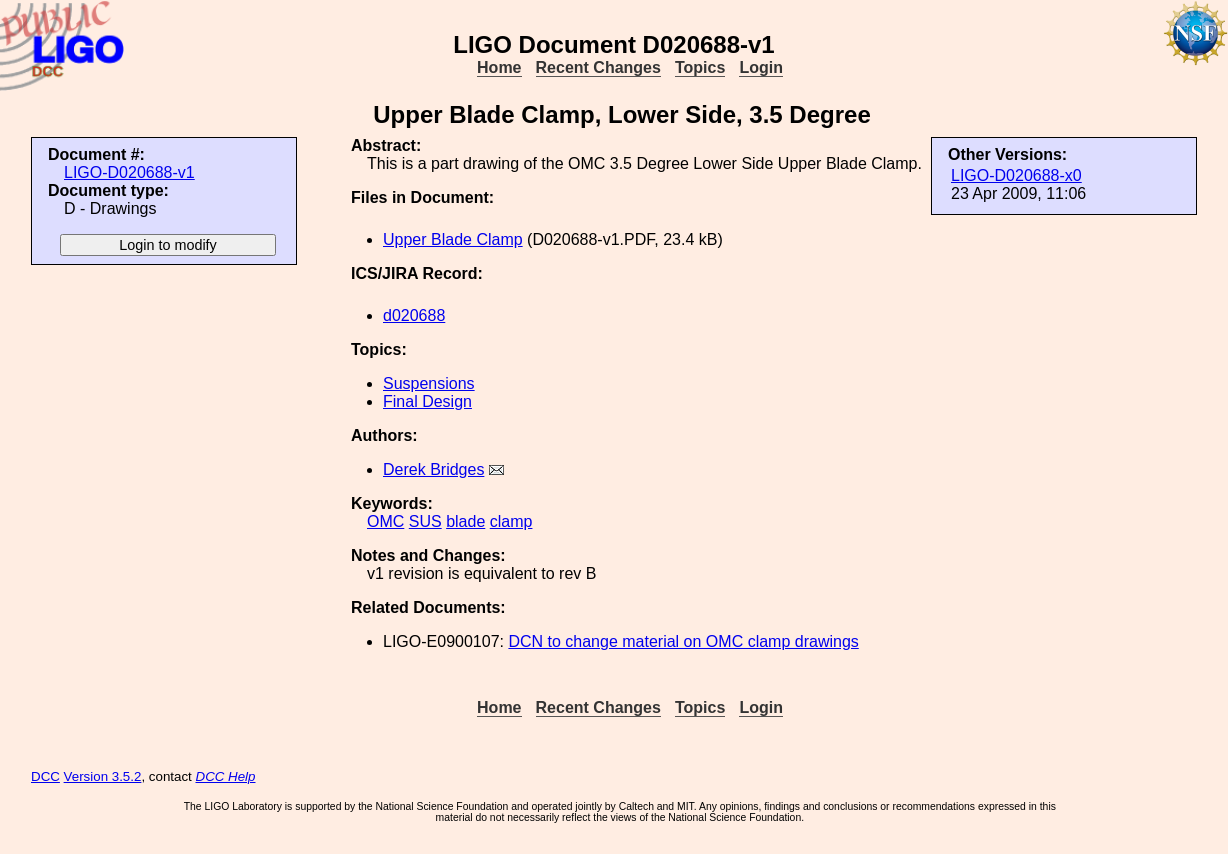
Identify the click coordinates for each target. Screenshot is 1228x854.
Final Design (427, 401)
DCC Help (226, 776)
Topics (700, 67)
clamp (511, 521)
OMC (385, 521)
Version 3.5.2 (103, 776)
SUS (425, 521)
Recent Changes (598, 67)
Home (499, 67)
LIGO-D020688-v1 (129, 172)
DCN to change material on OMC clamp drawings (683, 641)
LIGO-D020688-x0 (1016, 175)
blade (465, 521)
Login (761, 67)
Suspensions (429, 383)
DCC (45, 776)
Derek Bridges (433, 469)
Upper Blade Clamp (453, 239)
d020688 (414, 315)
